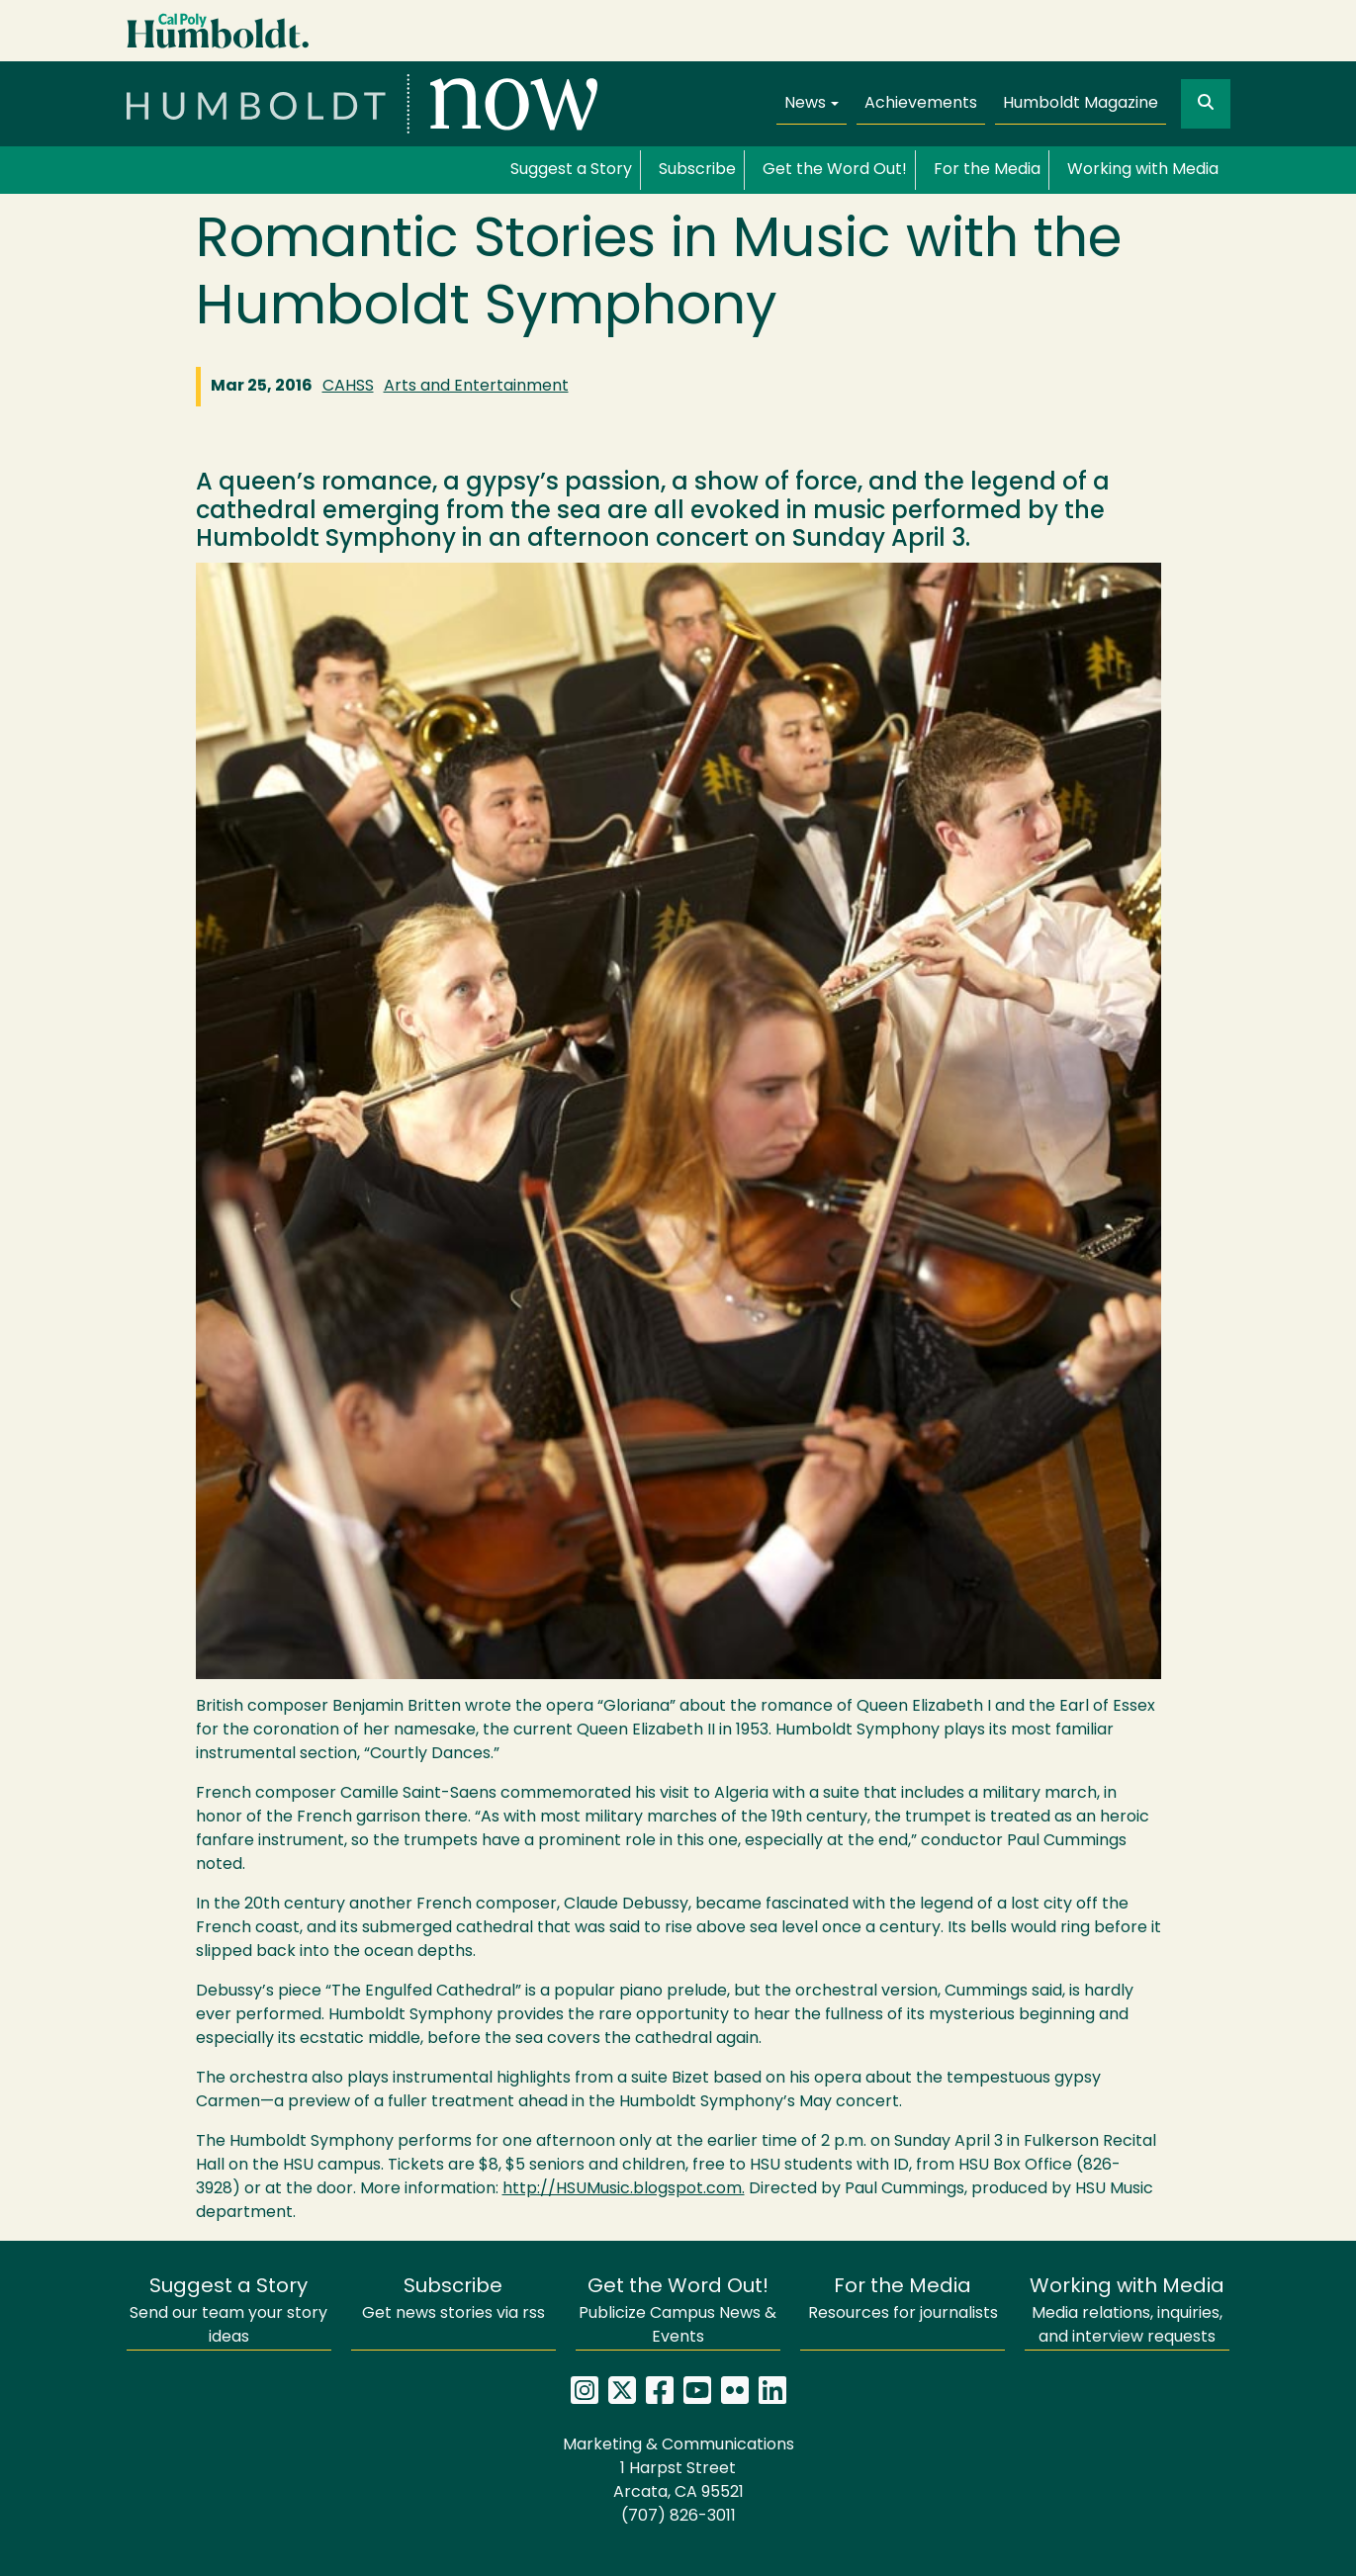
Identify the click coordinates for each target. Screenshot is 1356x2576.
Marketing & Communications (678, 2445)
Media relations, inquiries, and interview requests (1127, 2311)
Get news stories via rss (453, 2299)
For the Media (987, 170)
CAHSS (348, 387)
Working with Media (1143, 170)
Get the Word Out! (835, 170)
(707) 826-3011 (678, 2517)
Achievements (920, 104)
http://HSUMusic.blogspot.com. (623, 2189)
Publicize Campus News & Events (677, 2311)
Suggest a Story (571, 170)
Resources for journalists (903, 2299)
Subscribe (697, 170)
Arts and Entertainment (476, 387)
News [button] (805, 104)
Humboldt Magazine (1080, 104)
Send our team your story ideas (228, 2311)
